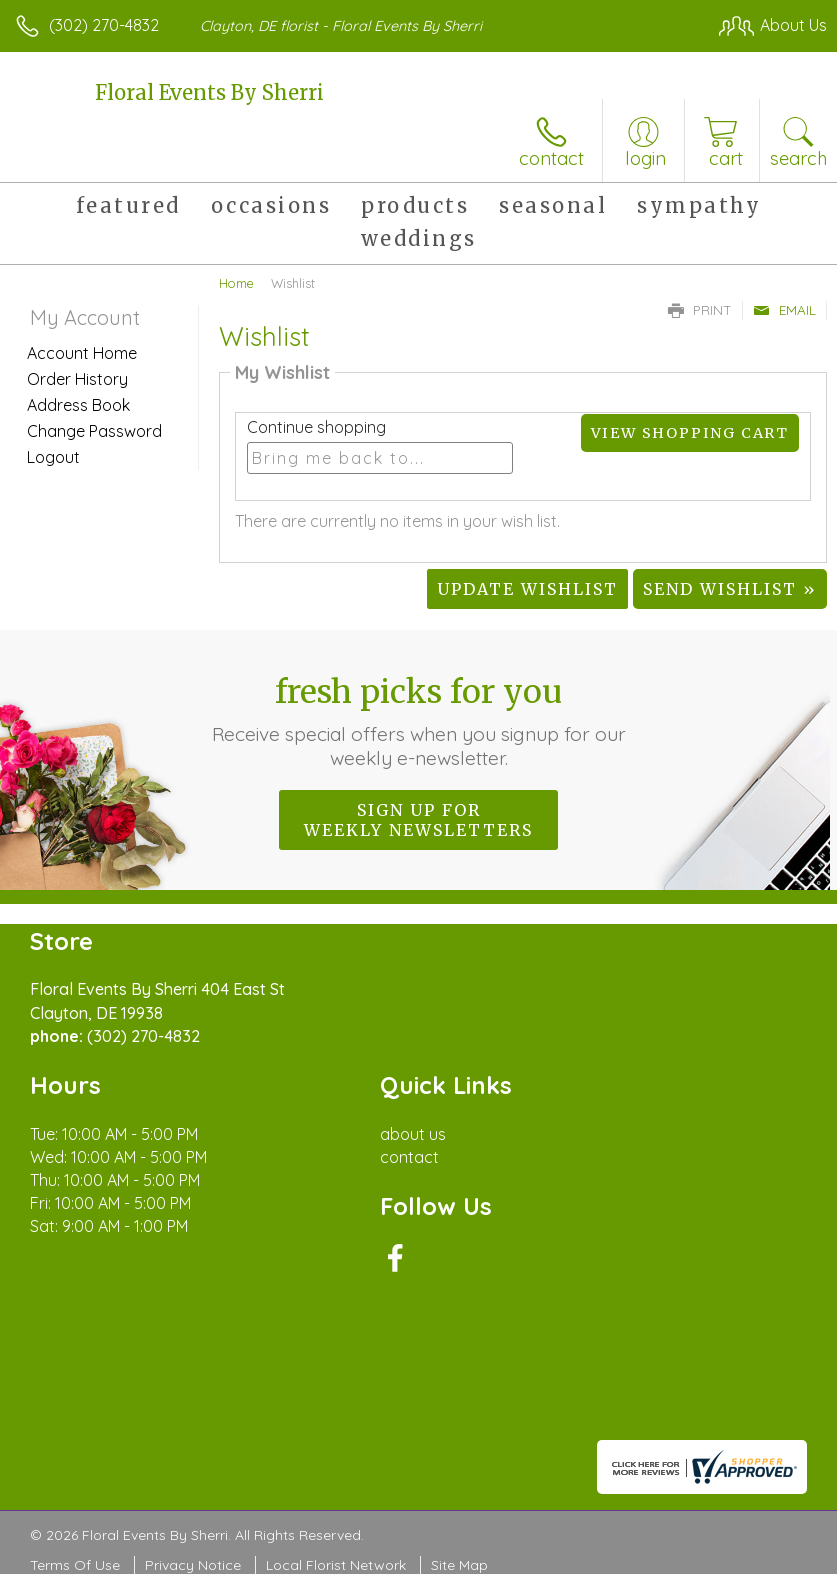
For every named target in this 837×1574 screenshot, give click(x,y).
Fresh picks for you (419, 721)
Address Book (78, 405)
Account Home (82, 353)
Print (700, 310)
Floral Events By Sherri (209, 92)
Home (236, 283)
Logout (53, 457)
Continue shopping (316, 427)
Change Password (94, 431)
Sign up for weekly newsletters (418, 820)
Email (784, 310)
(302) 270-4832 (104, 25)
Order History (77, 379)
